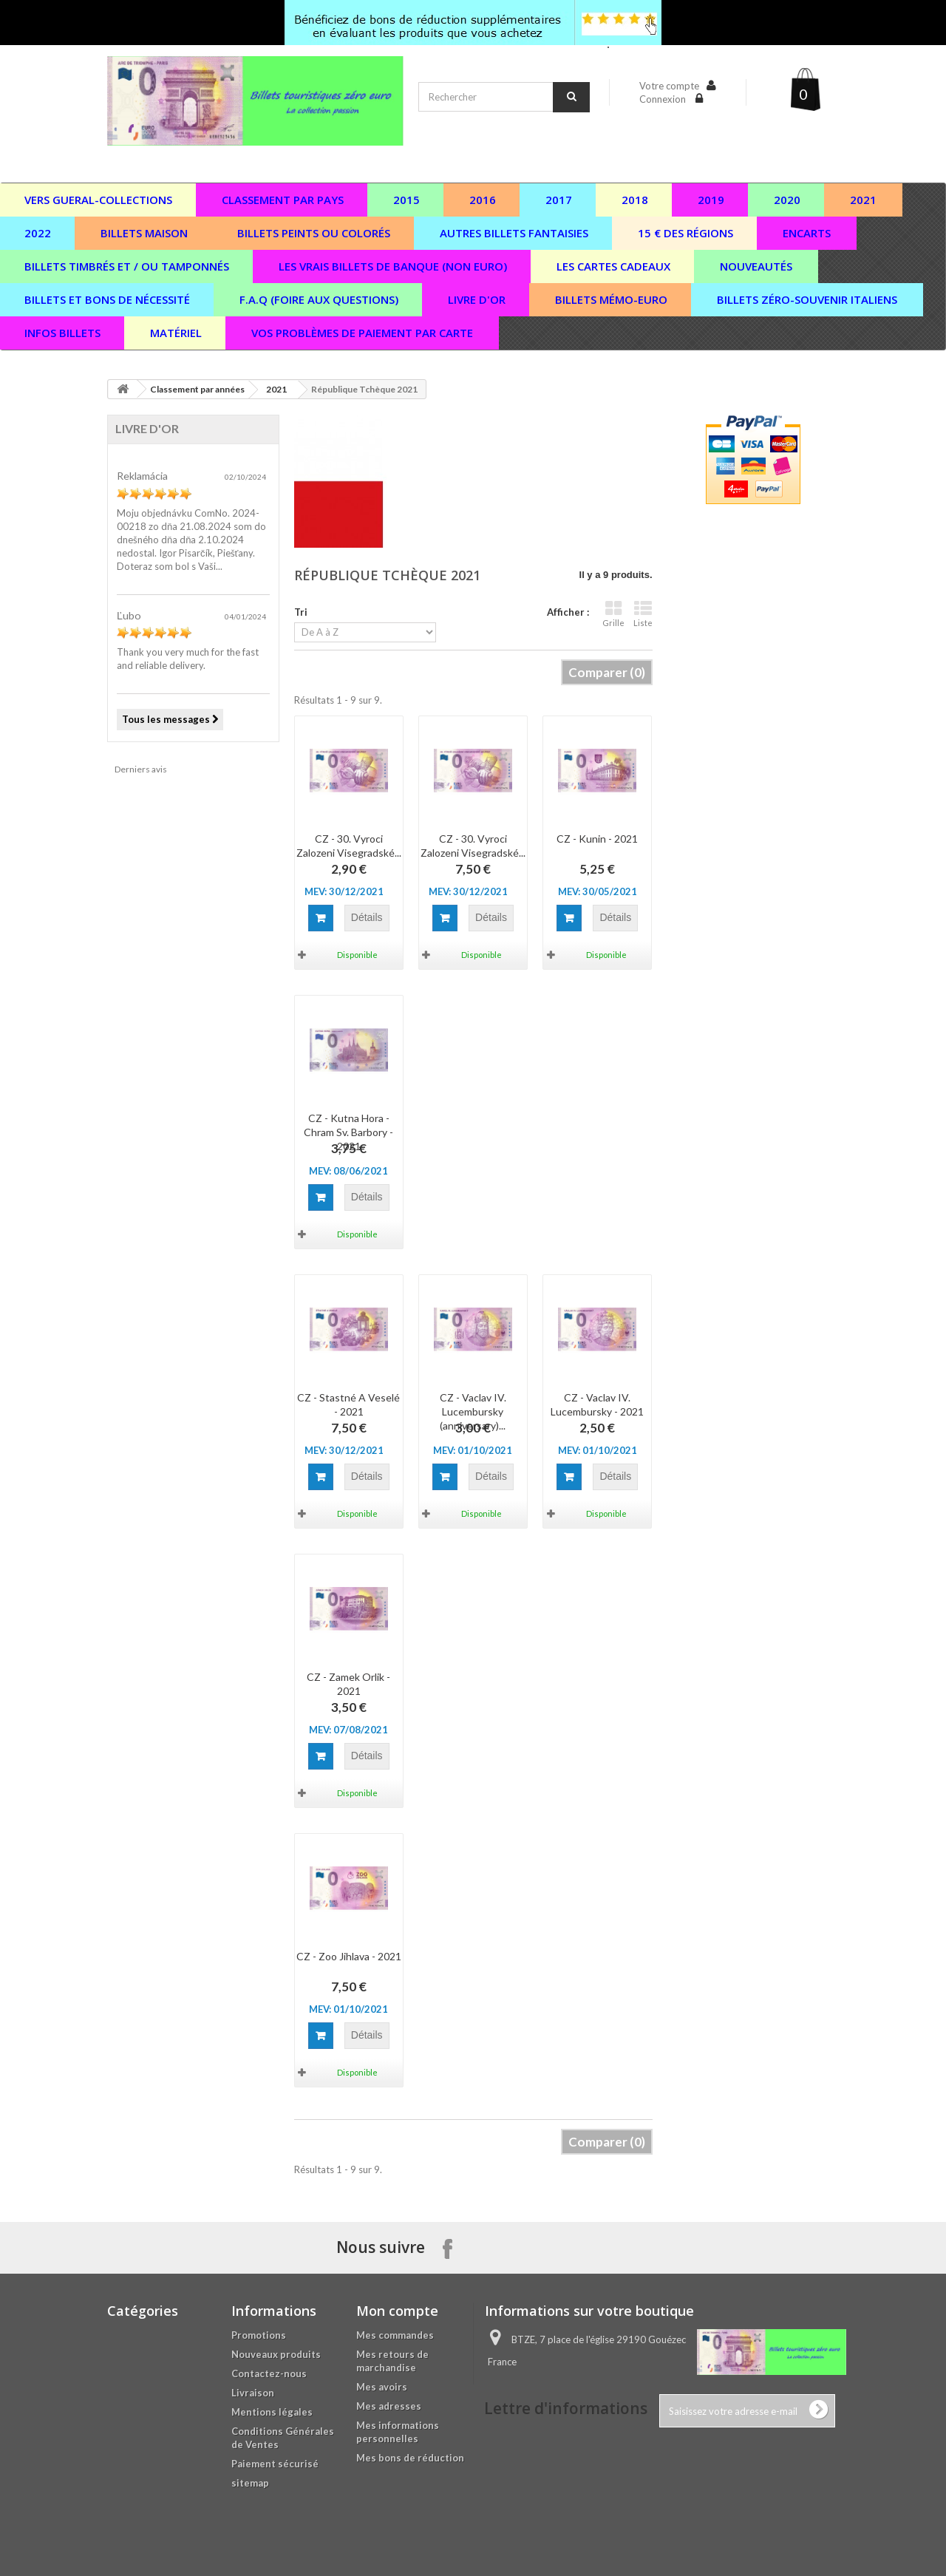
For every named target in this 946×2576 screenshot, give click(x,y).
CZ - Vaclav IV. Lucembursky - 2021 (597, 1404)
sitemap (250, 2483)
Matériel (176, 332)
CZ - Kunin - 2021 (597, 838)
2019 (711, 199)
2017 (558, 199)
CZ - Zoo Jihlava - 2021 (348, 1956)
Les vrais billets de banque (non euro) (393, 266)
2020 (787, 199)
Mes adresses (388, 2406)
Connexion (663, 99)
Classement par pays (283, 199)
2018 (635, 199)
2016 (482, 199)
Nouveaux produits (276, 2354)
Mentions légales (272, 2412)
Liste (643, 614)
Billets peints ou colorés (313, 232)
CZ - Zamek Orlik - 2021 (348, 1684)
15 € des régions (685, 232)
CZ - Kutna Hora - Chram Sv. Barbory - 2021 (348, 1132)
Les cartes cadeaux (613, 266)
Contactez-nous (269, 2373)
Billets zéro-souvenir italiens (807, 299)
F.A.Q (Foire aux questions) (318, 299)
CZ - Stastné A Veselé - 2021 (348, 1404)
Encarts (807, 232)
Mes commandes (395, 2335)
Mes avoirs (381, 2387)
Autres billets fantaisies (514, 232)
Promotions (258, 2335)
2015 (406, 199)
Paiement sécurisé (275, 2464)
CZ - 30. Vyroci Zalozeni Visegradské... (348, 845)
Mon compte (397, 2311)
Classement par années (197, 389)
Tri (300, 612)
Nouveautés (756, 266)
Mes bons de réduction (410, 2458)
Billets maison (144, 232)
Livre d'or (477, 299)
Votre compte (669, 86)
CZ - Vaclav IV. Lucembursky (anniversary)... (473, 1411)
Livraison (252, 2393)
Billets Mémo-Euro (611, 299)
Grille (613, 614)
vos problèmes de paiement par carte (362, 332)
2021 (863, 199)
